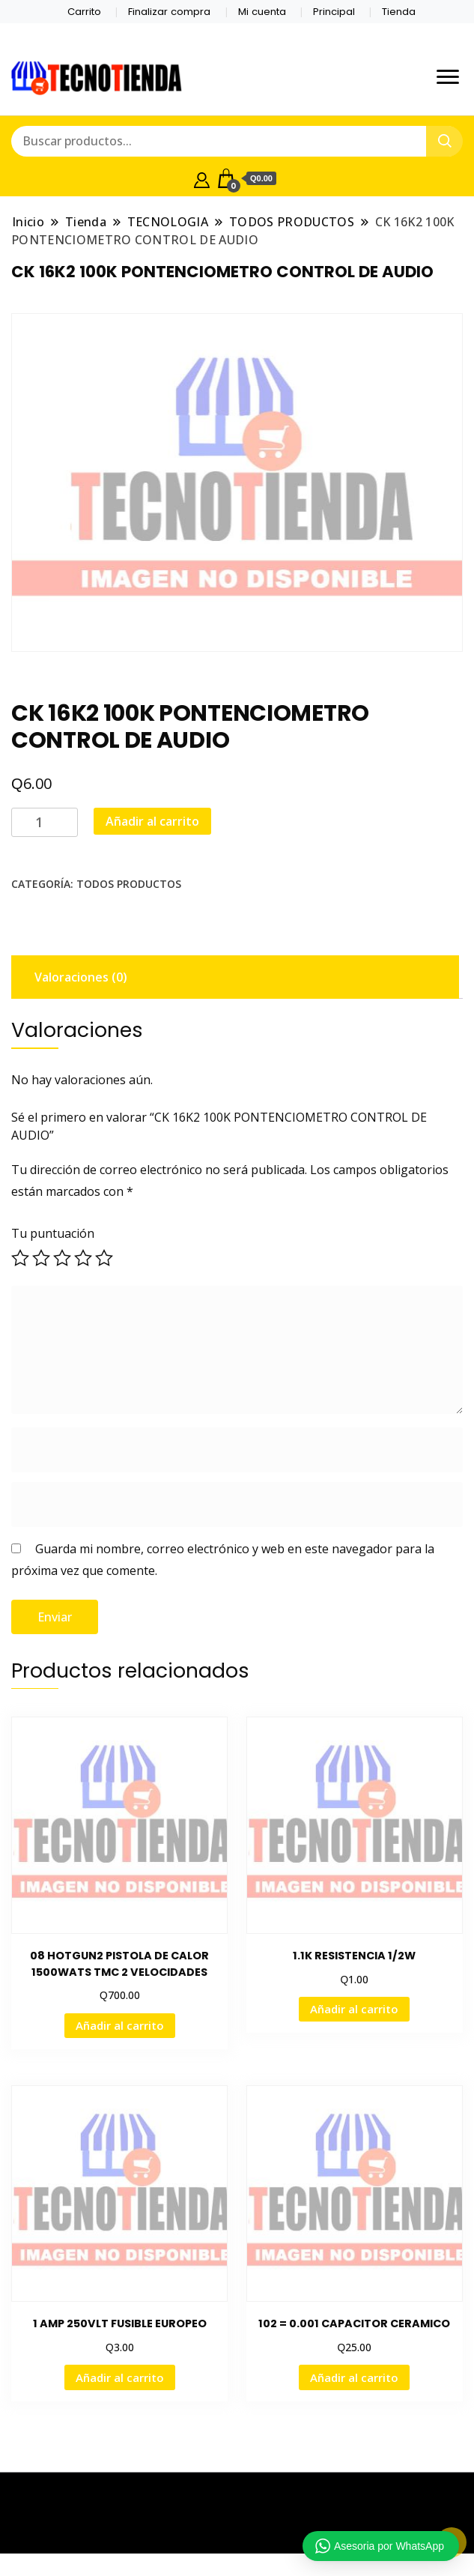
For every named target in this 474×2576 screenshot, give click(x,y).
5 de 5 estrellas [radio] (104, 1258)
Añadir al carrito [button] (120, 2025)
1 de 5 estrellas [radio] (20, 1258)
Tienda (399, 11)
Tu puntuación (52, 1233)
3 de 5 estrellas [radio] (62, 1258)
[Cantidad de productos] (44, 822)
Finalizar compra (169, 11)
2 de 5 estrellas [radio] (41, 1258)
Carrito (84, 11)
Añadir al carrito (152, 821)
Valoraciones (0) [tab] (80, 977)
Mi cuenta (262, 11)
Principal (334, 11)
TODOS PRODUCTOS (128, 884)
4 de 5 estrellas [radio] (83, 1258)
